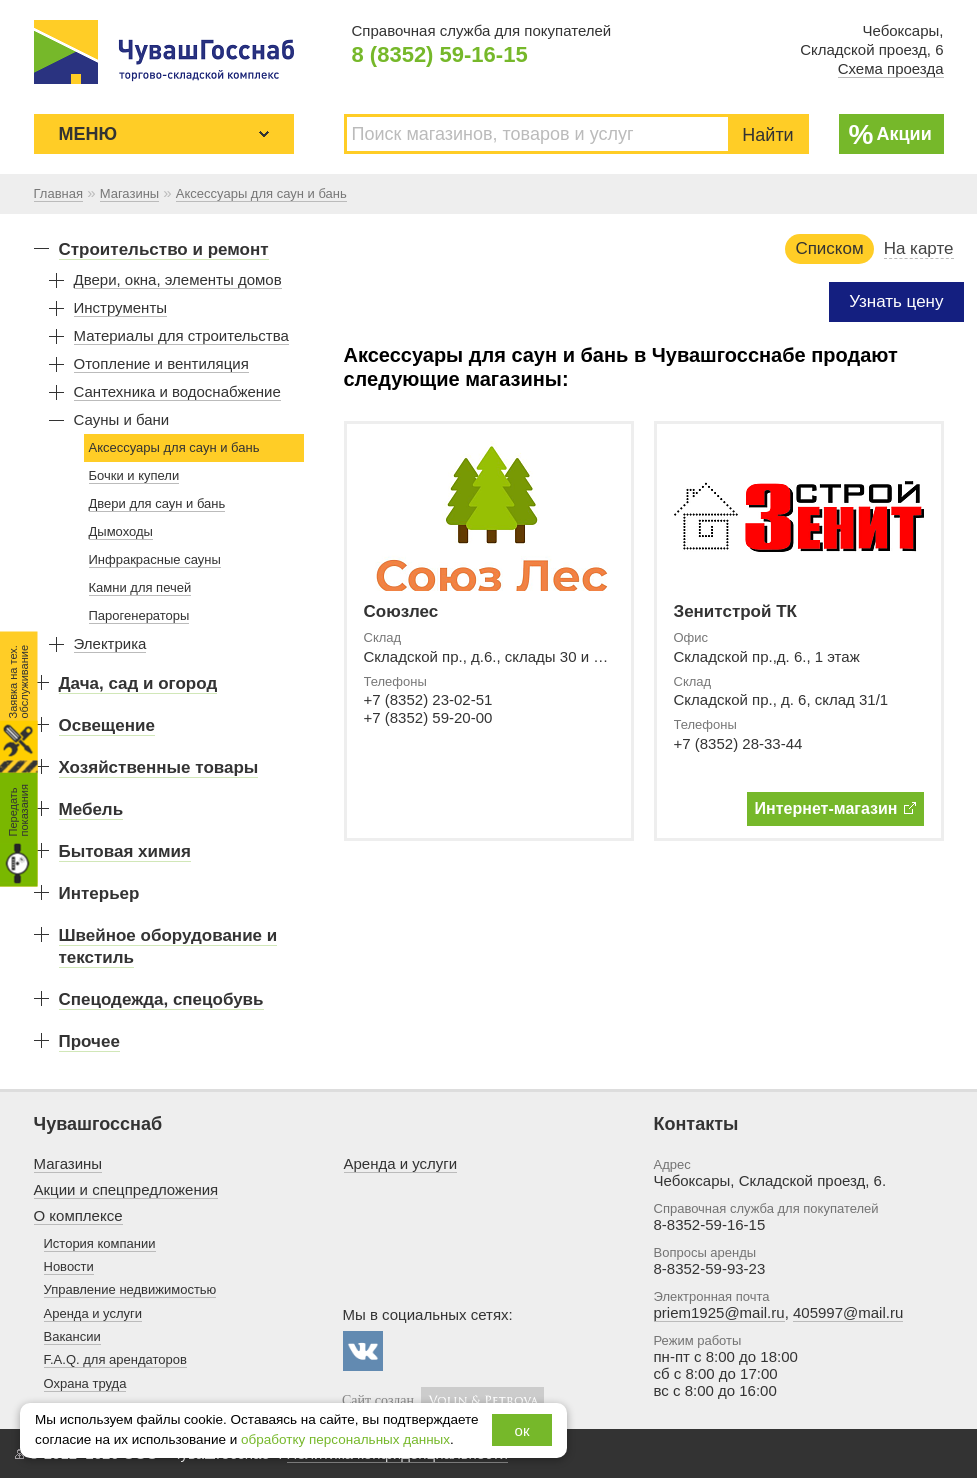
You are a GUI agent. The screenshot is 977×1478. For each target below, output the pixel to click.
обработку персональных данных (345, 1439)
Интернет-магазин (835, 808)
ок (522, 1430)
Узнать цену (896, 301)
